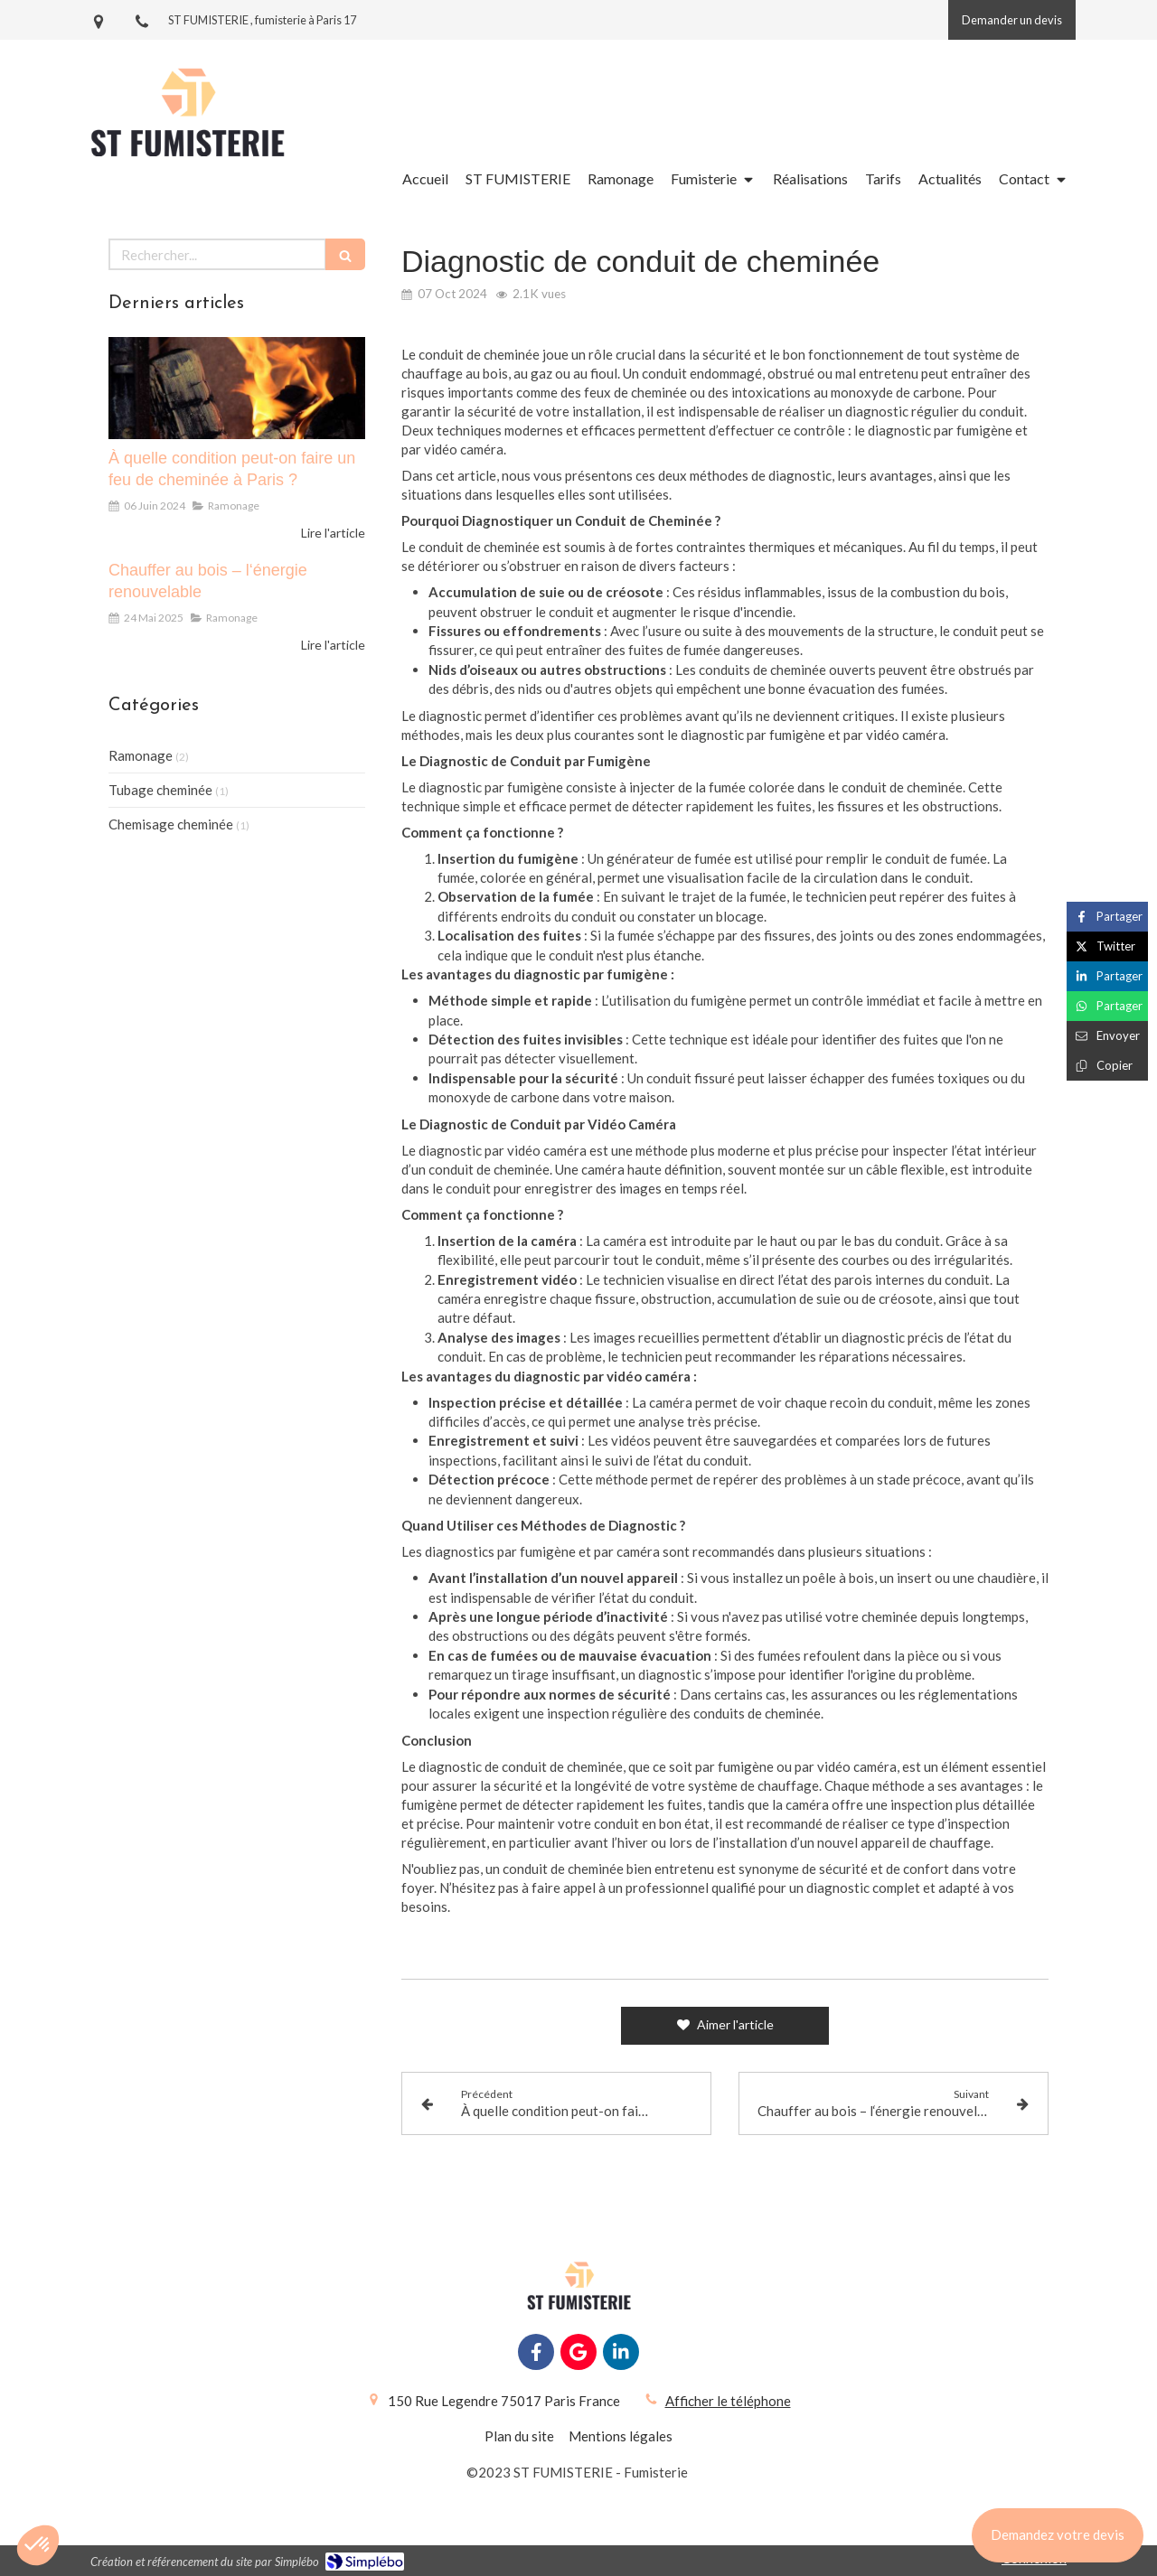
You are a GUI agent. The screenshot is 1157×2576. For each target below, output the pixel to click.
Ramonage (140, 755)
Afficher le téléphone (728, 2401)
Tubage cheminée (160, 790)
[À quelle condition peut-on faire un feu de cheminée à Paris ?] (236, 388)
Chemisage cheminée (170, 824)
